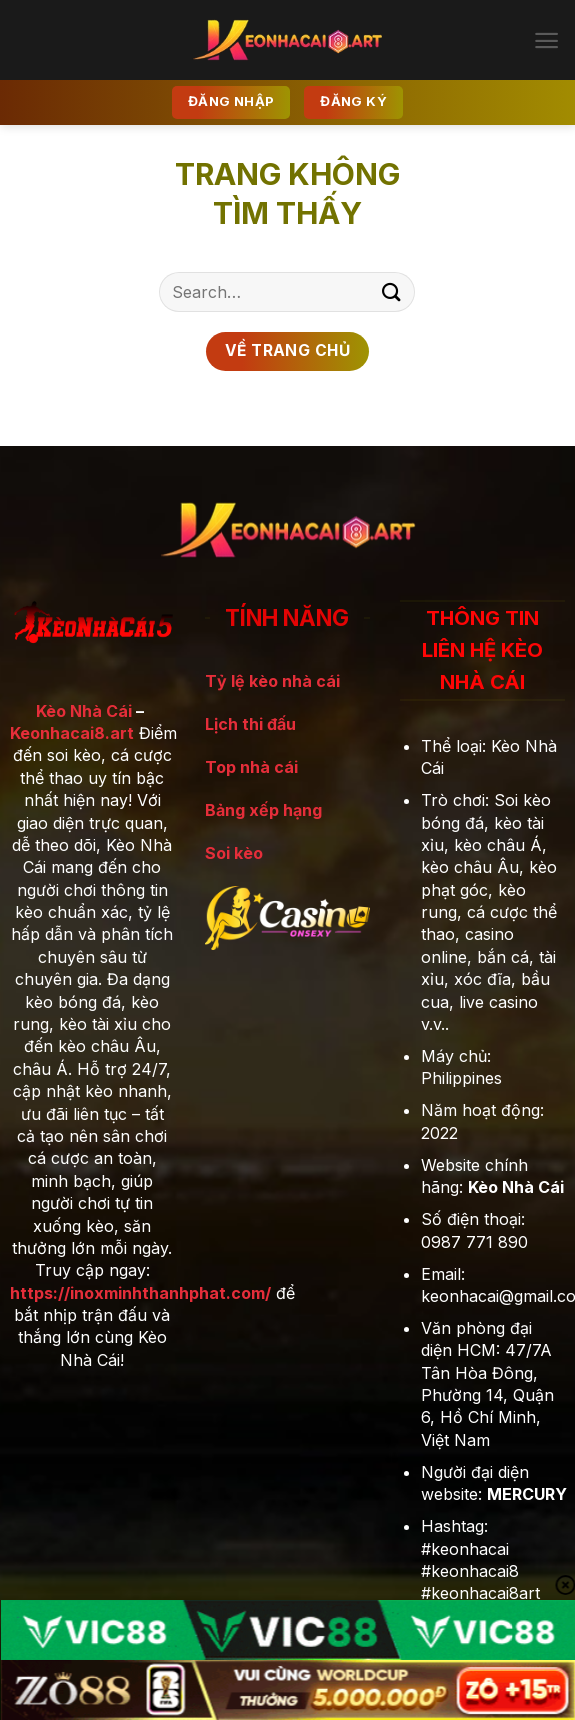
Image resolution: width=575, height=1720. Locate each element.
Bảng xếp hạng (263, 810)
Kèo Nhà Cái (84, 711)
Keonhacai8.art (72, 733)
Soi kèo (234, 853)
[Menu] (546, 40)
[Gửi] (392, 291)
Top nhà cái (251, 767)
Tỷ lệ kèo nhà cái (272, 681)
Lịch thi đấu (250, 724)
